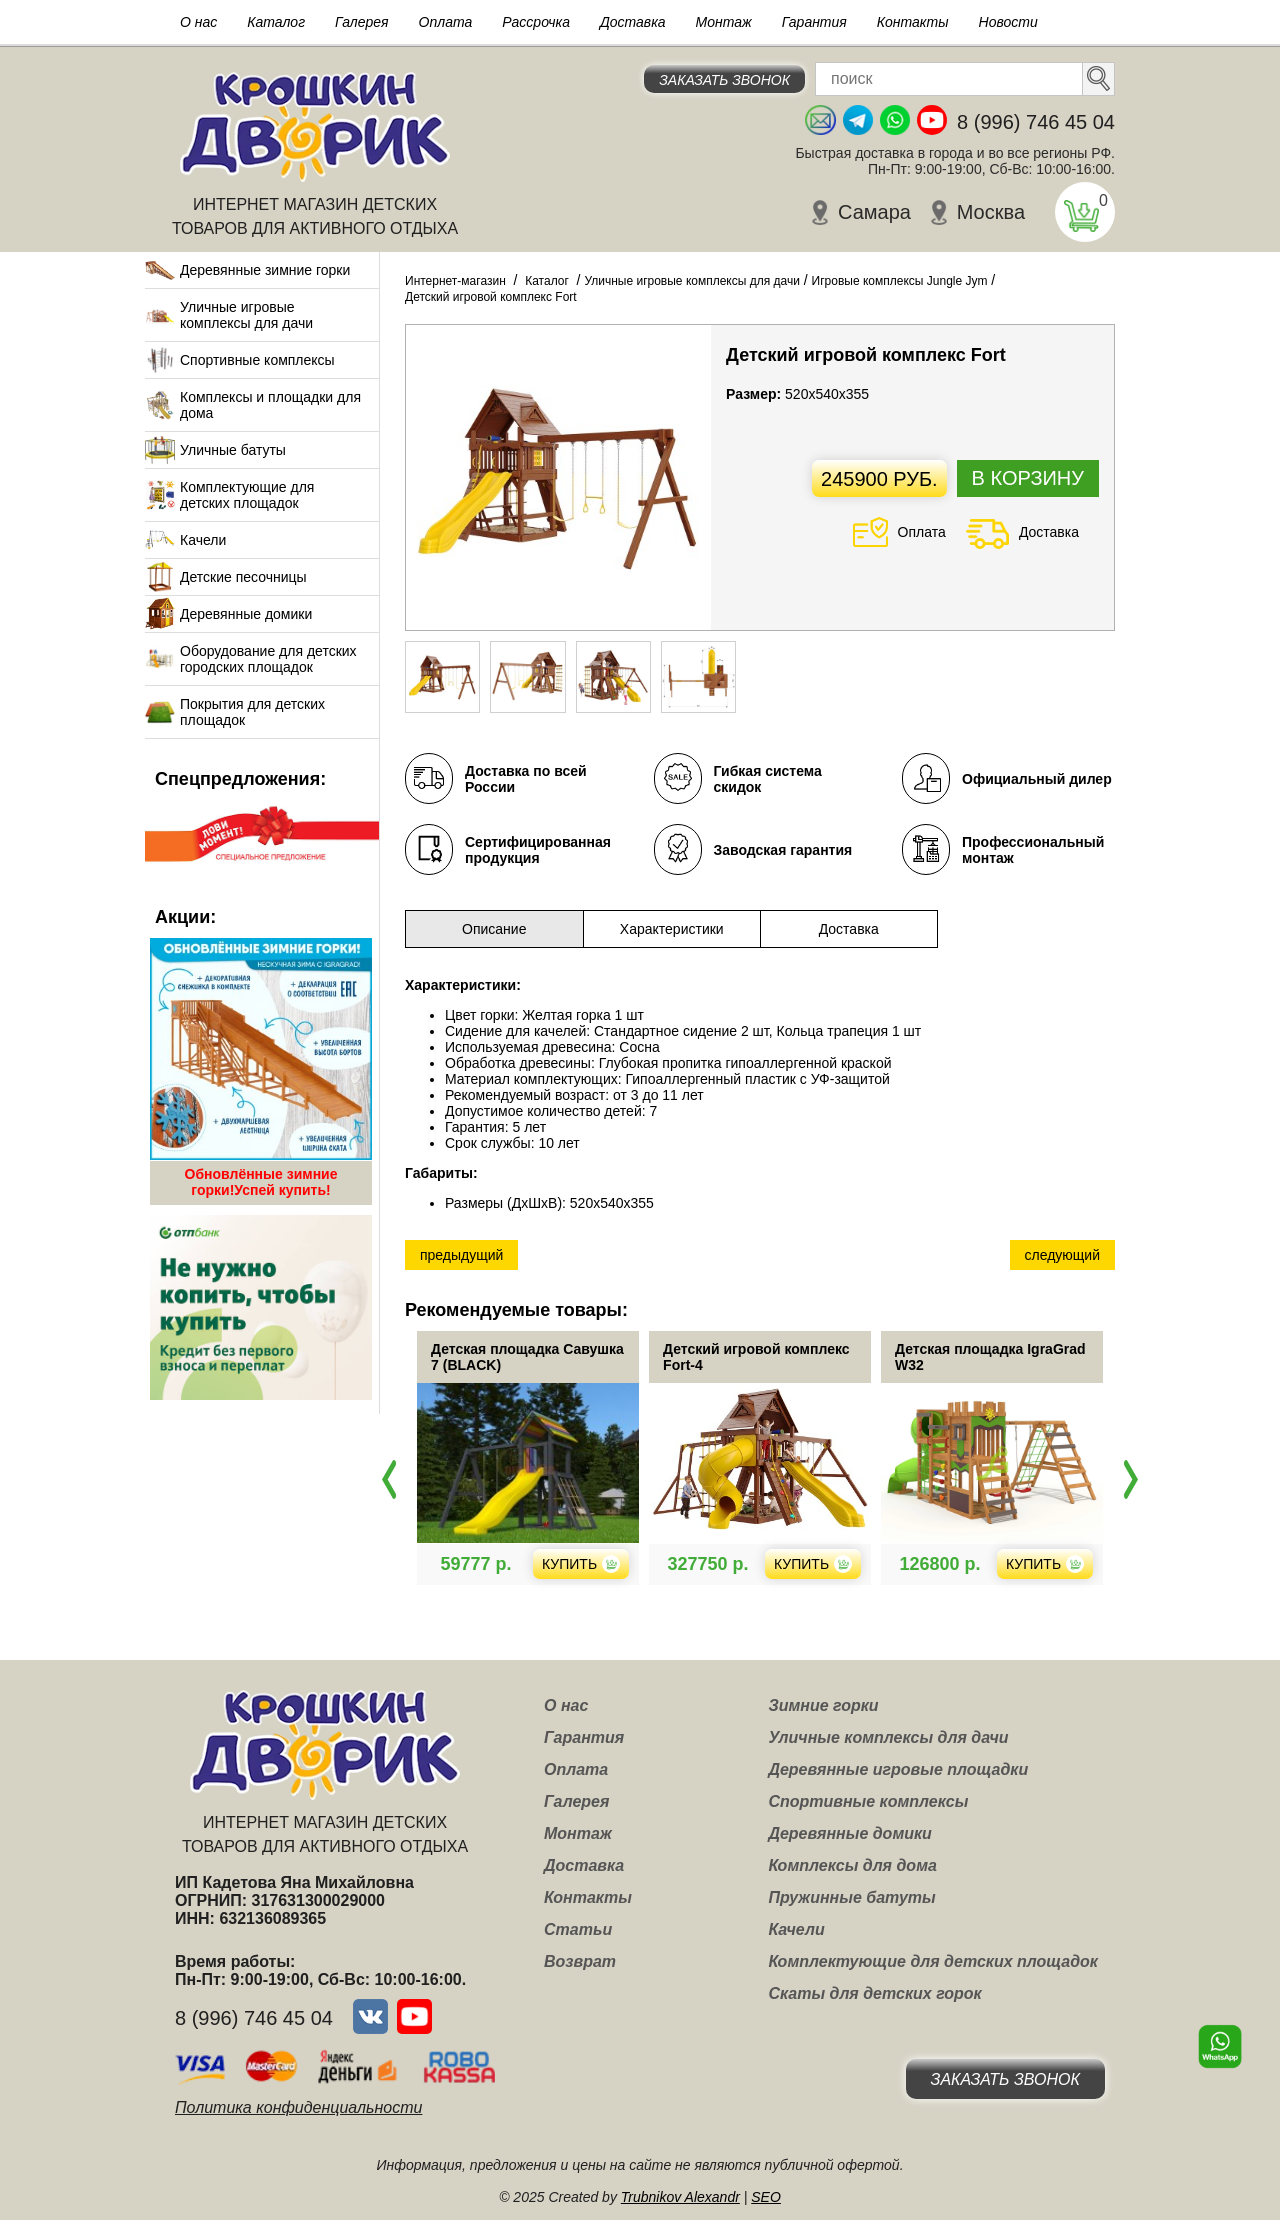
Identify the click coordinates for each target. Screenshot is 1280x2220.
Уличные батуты (233, 450)
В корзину (1028, 478)
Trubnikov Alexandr (680, 2197)
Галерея (362, 22)
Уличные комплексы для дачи (888, 1737)
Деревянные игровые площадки (898, 1769)
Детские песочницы (243, 577)
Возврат (580, 1961)
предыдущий (461, 1255)
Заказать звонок (724, 80)
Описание (494, 929)
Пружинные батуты (851, 1897)
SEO (766, 2197)
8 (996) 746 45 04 (1036, 122)
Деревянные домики (246, 614)
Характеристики (672, 929)
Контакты (913, 22)
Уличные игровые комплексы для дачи (246, 315)
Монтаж (724, 22)
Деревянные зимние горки (265, 270)
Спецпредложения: (240, 779)
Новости (1008, 22)
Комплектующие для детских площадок (247, 495)
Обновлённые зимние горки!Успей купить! (261, 1182)
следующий (1062, 1255)
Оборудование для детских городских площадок (268, 659)
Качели (203, 540)
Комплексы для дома (852, 1865)
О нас (198, 22)
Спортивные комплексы (257, 360)
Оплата (446, 22)
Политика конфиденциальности (298, 2107)
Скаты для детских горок (874, 1993)
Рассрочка (536, 22)
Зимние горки (823, 1705)
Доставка (633, 22)
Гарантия (814, 22)
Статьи (578, 1929)
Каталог (276, 22)
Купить (610, 1564)
